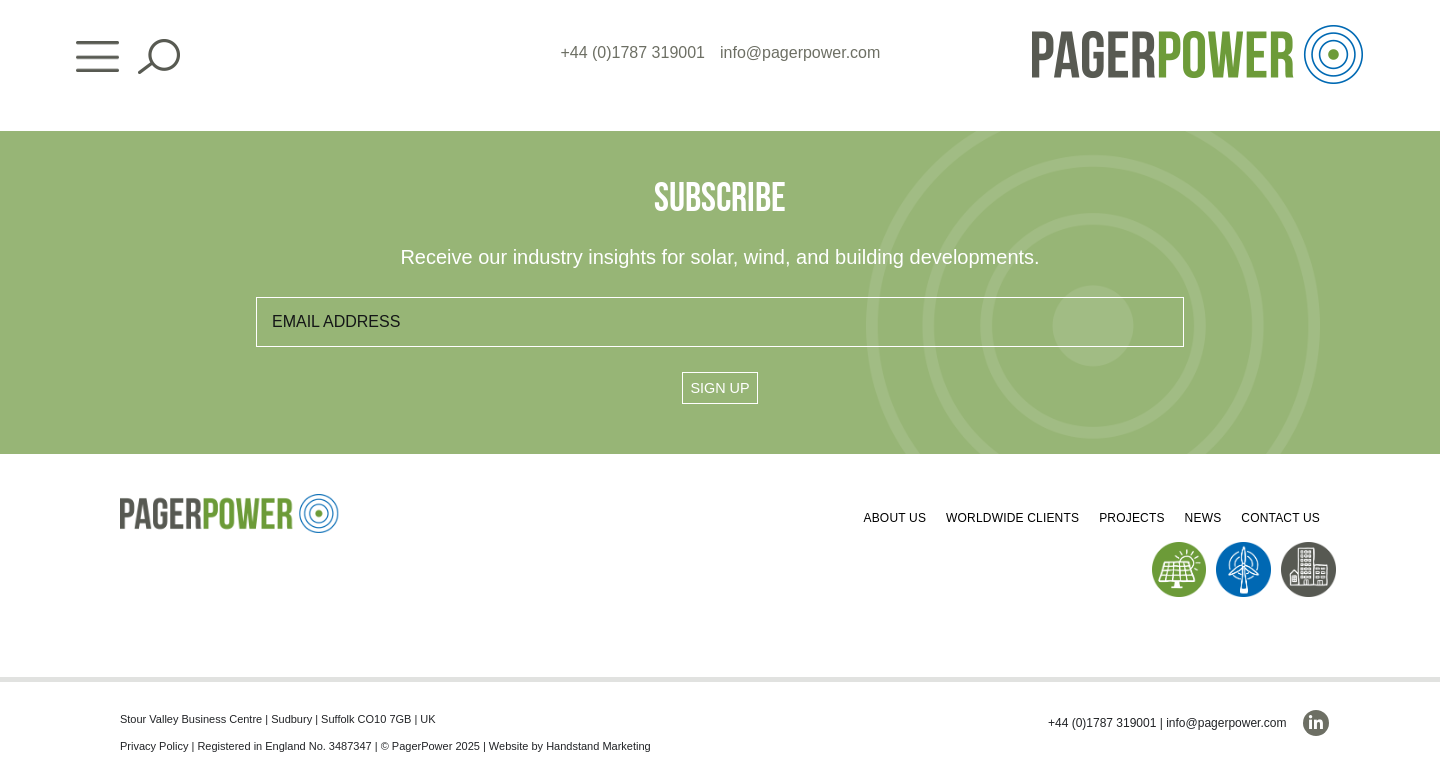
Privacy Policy (154, 746)
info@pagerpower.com (800, 52)
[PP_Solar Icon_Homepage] (1179, 549)
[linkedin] (1316, 723)
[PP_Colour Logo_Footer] (230, 501)
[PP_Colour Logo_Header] (1197, 32)
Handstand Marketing (598, 746)
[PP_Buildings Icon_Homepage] (1308, 549)
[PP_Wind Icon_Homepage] (1243, 549)
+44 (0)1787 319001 (632, 52)
